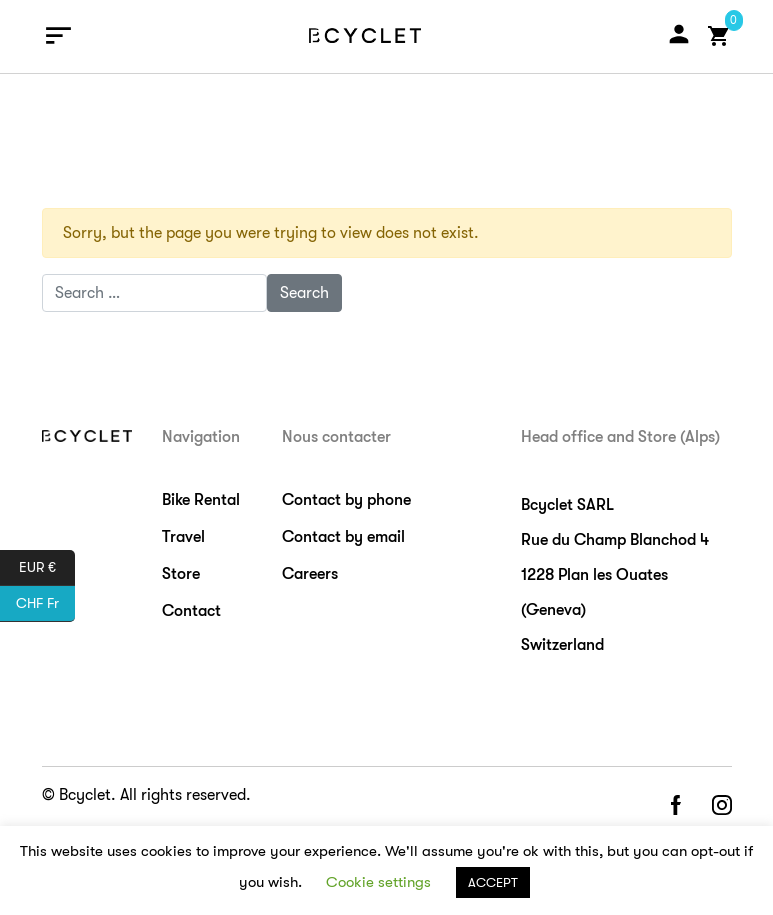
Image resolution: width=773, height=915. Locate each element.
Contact (191, 611)
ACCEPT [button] (493, 882)
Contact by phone (346, 500)
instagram (722, 806)
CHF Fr (45, 604)
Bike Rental (201, 500)
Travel (183, 537)
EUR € (47, 568)
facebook (675, 806)
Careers (310, 574)
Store (181, 574)
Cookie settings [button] (378, 882)
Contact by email (343, 537)
